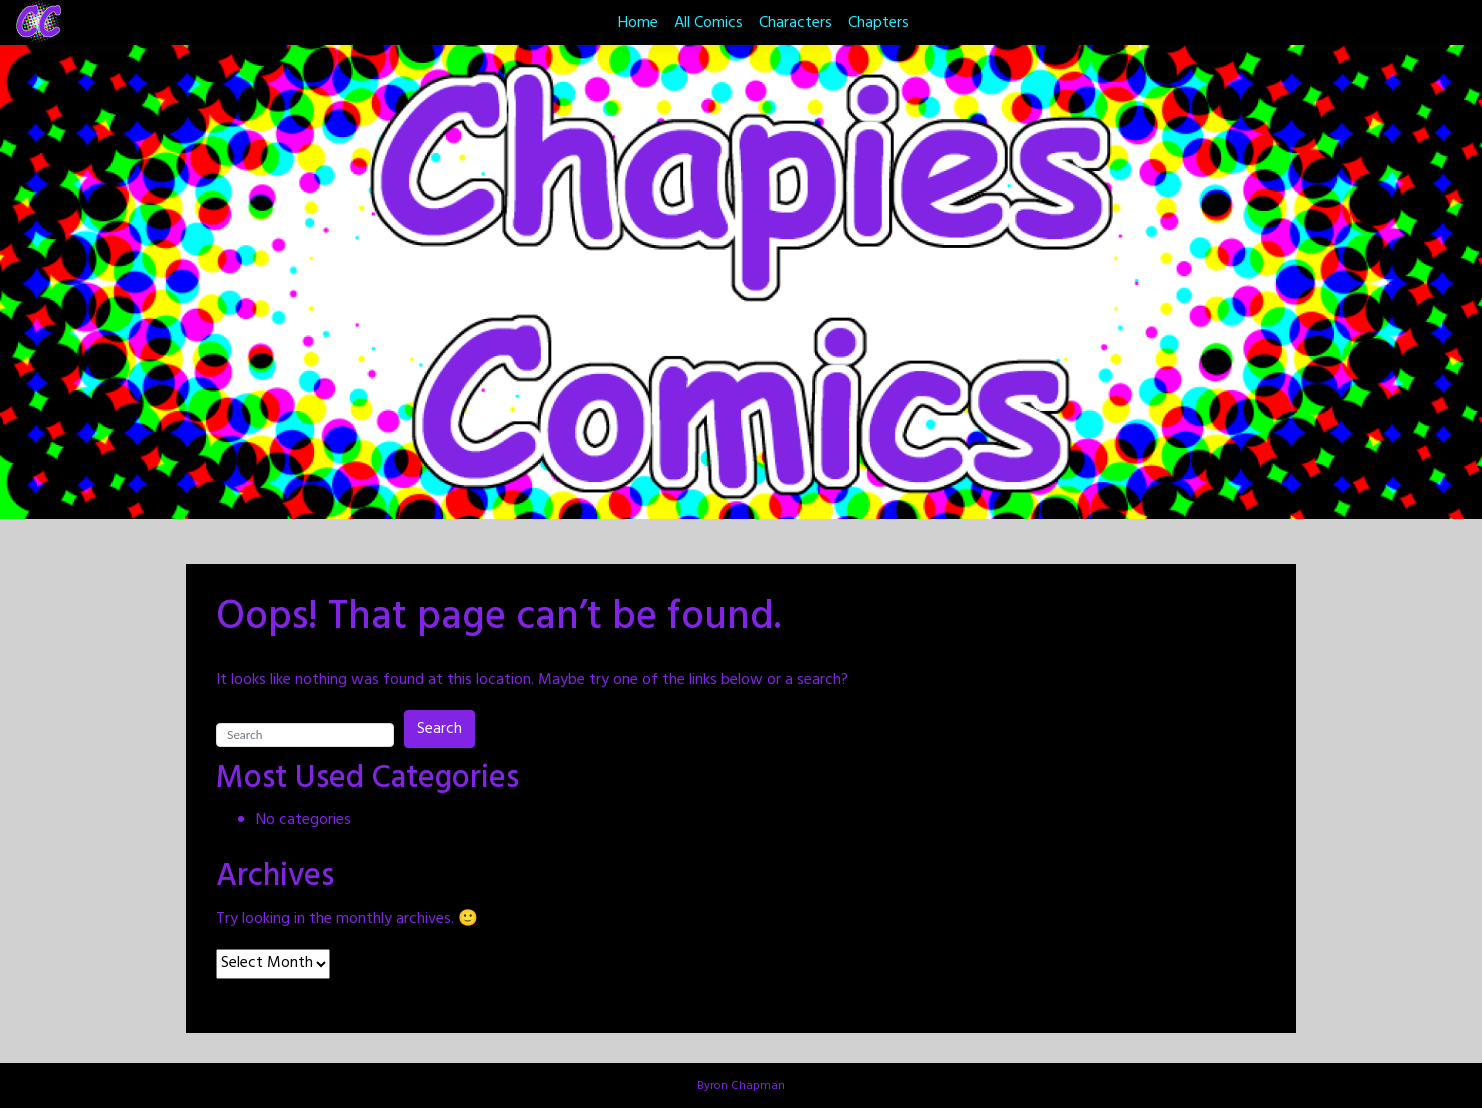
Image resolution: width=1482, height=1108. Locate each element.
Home (638, 23)
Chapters (878, 23)
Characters (795, 23)
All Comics (708, 23)
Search (439, 729)
